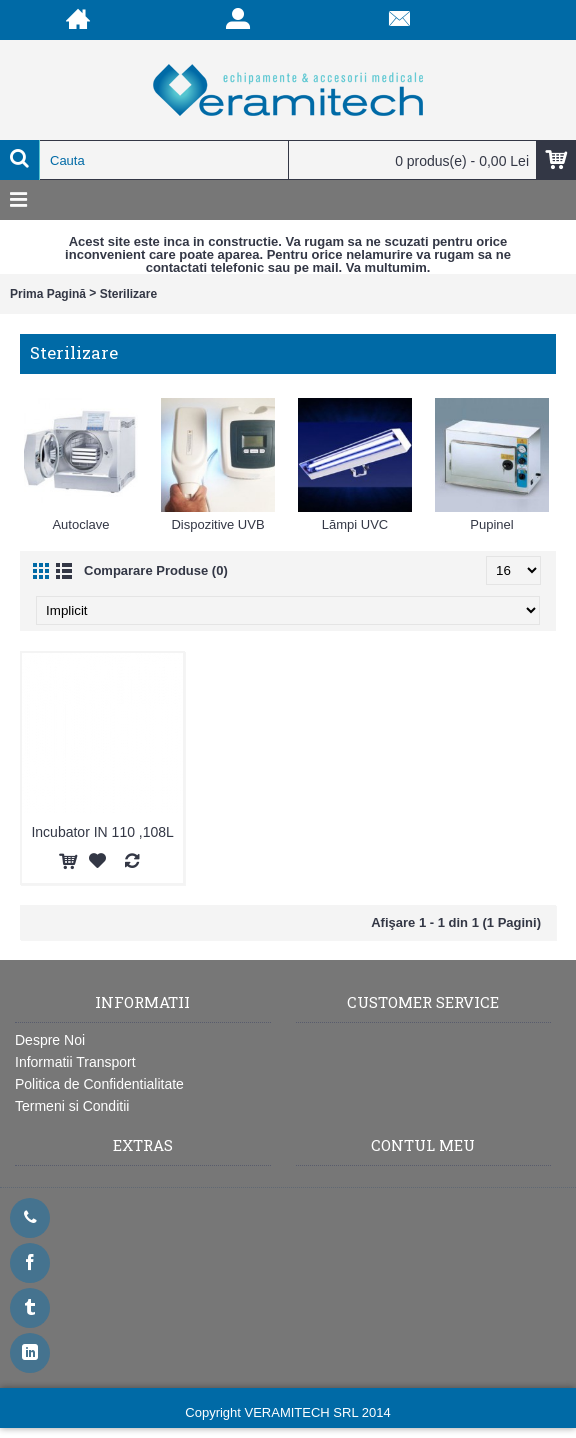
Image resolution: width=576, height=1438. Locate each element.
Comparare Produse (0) (156, 570)
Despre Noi (50, 1040)
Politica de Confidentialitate (99, 1084)
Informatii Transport (75, 1062)
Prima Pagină (48, 294)
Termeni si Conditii (72, 1106)
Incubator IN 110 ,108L (102, 832)
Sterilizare (128, 294)
